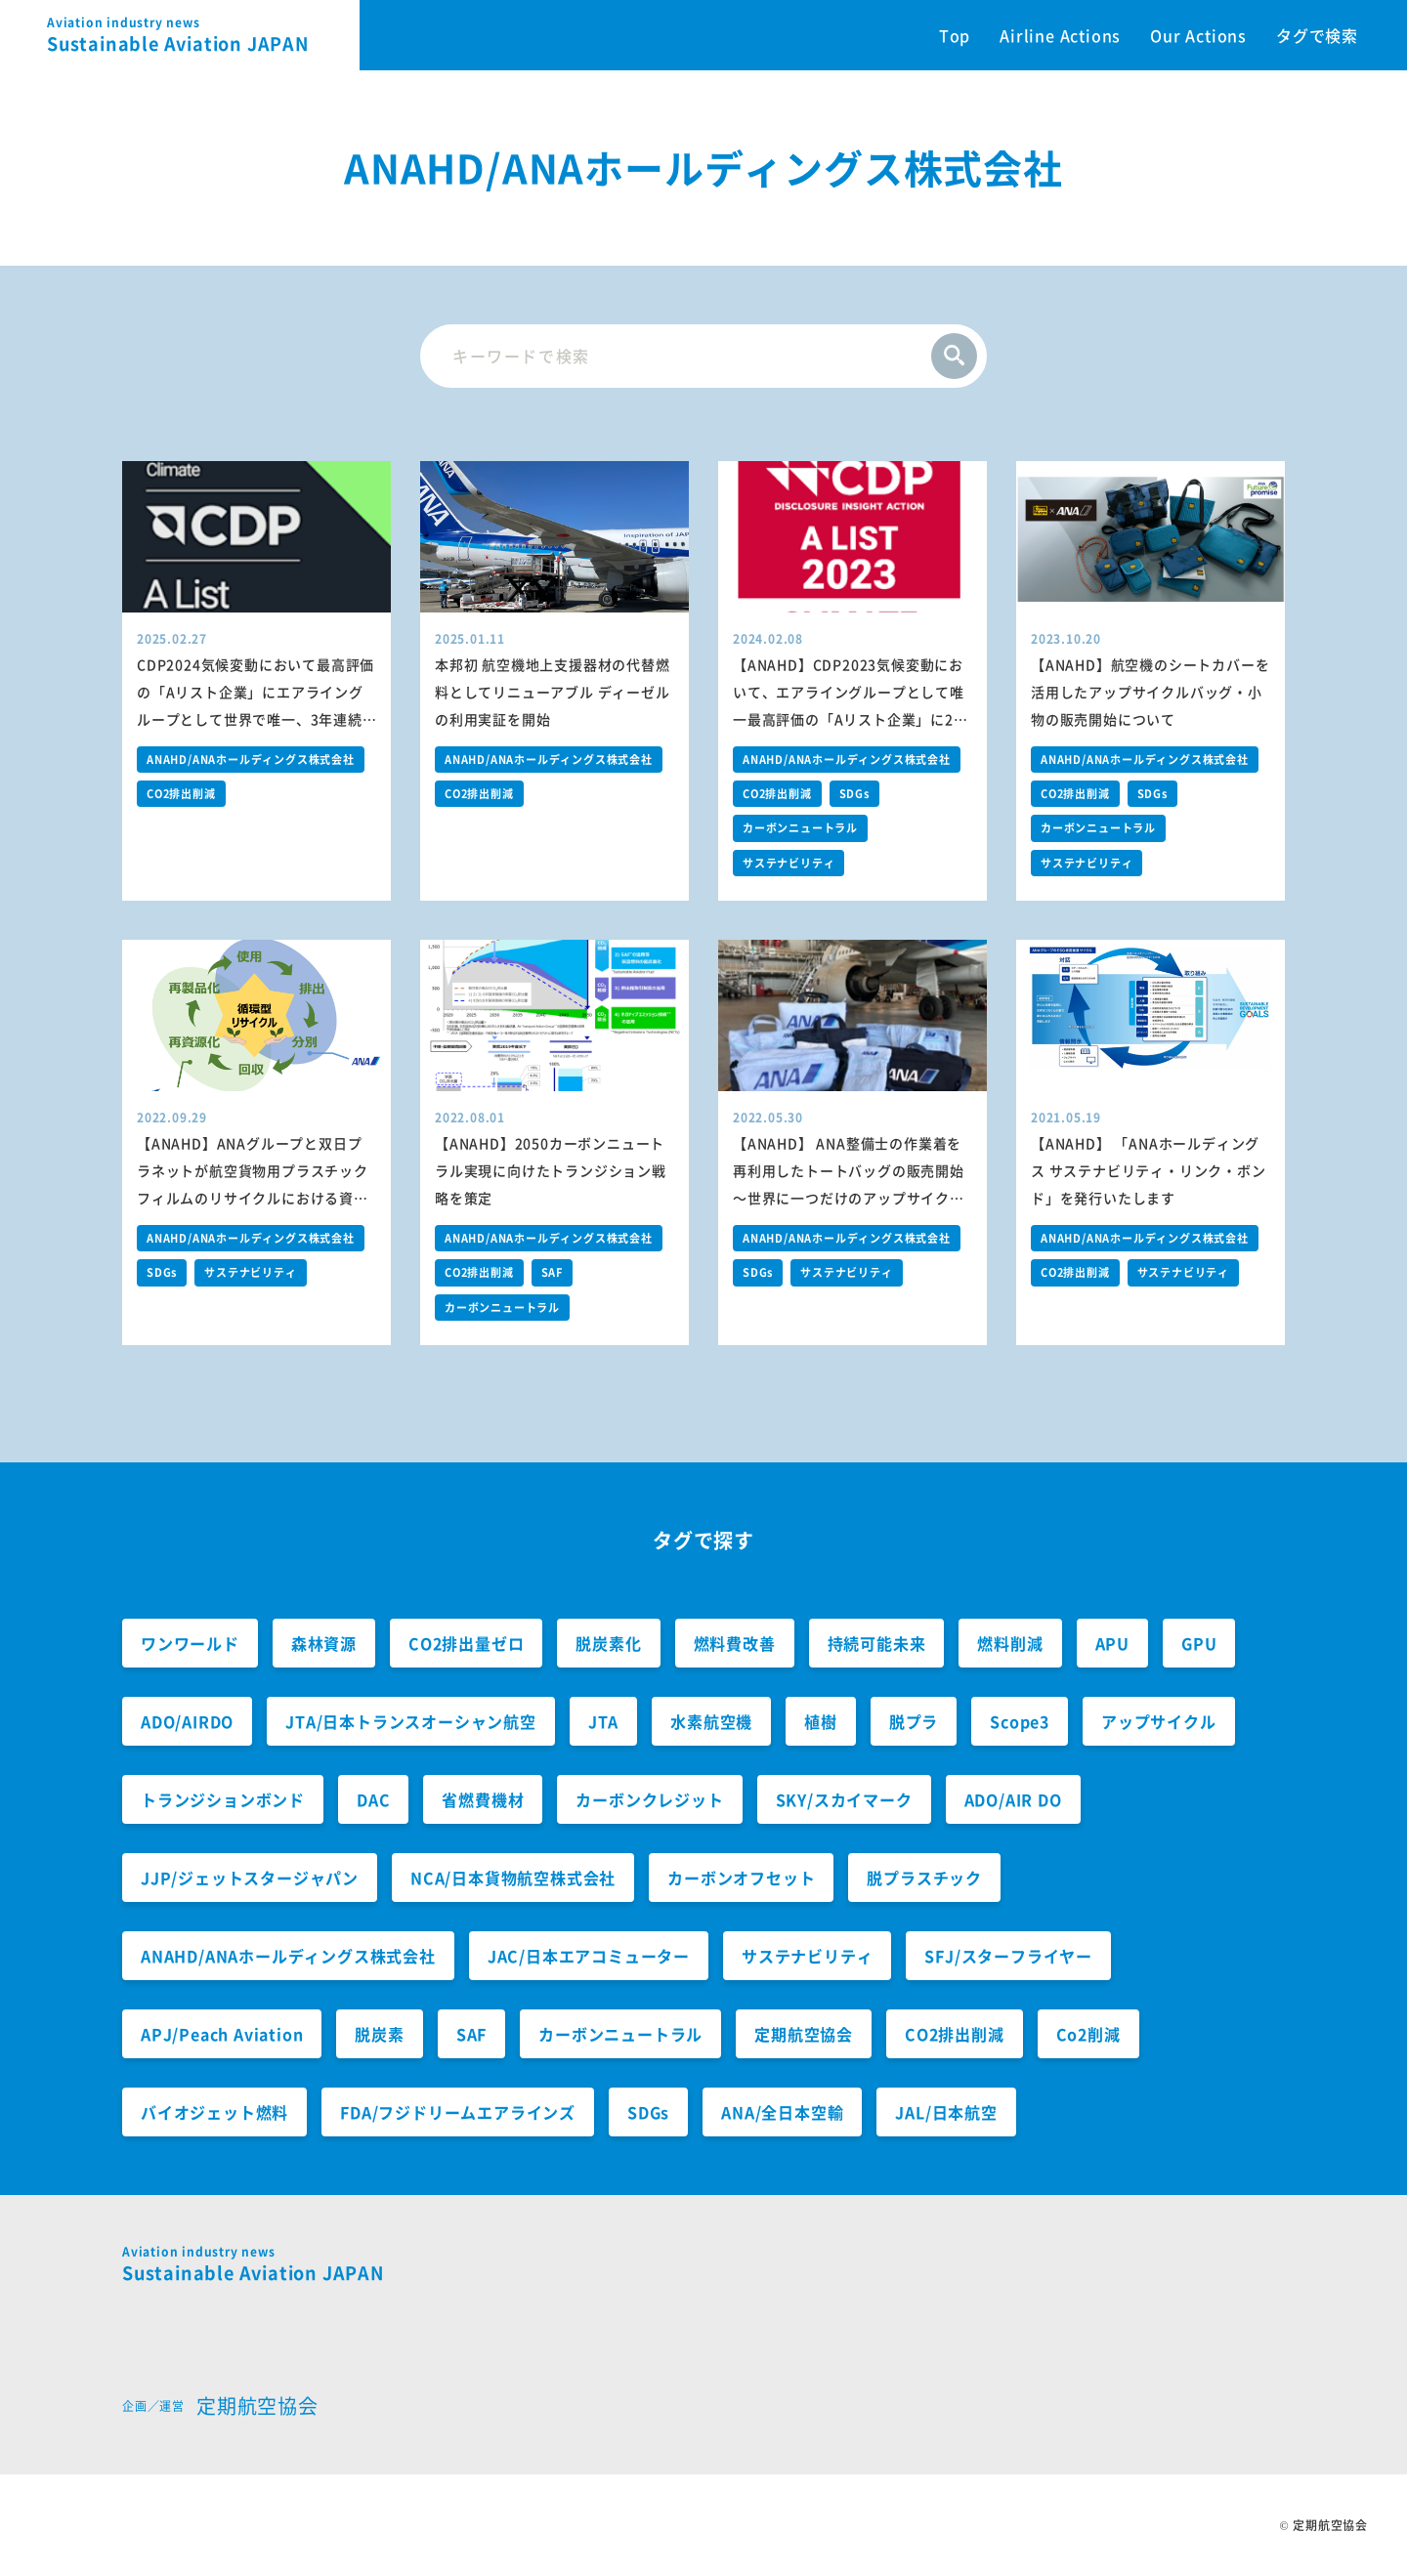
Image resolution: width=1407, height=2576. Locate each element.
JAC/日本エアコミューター (589, 1955)
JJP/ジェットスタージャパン (250, 1877)
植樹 (820, 1721)
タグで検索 (1317, 35)
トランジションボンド (223, 1799)
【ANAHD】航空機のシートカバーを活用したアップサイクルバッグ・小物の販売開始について (1150, 692)
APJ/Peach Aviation (222, 2034)
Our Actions (1198, 35)
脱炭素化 (608, 1643)
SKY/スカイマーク (844, 1799)
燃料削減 (1010, 1643)
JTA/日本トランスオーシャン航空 (410, 1721)
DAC (373, 1799)
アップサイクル (1158, 1721)
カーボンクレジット (649, 1799)
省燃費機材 (483, 1799)
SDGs (854, 793)
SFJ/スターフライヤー (1008, 1955)
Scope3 (1019, 1721)
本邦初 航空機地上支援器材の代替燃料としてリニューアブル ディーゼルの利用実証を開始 (552, 692)
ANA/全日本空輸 (782, 2112)
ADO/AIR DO (1013, 1799)
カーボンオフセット (741, 1877)
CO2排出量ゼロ (466, 1643)
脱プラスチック (924, 1877)
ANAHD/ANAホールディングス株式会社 (251, 759)
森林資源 (324, 1643)
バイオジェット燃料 (214, 2112)
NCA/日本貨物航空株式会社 (513, 1877)
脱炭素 (379, 2034)
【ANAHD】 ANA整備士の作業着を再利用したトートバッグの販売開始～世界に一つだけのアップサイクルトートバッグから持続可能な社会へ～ (848, 1197)
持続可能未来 (877, 1643)
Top (954, 35)
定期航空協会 (803, 2034)
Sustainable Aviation (203, 35)
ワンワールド (190, 1643)
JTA (603, 1721)
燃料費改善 (735, 1643)
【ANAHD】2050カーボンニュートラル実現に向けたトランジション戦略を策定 (550, 1170)
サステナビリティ (788, 863)
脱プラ (913, 1721)
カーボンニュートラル (800, 828)
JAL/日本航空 (946, 2112)
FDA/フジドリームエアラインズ (458, 2112)
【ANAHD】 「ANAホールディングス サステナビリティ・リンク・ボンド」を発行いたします (1148, 1170)
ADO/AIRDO (187, 1721)
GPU (1198, 1643)
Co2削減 (1088, 2034)
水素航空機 (711, 1721)
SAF (552, 1272)
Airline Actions (1060, 35)
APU (1112, 1643)
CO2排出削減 (181, 793)
